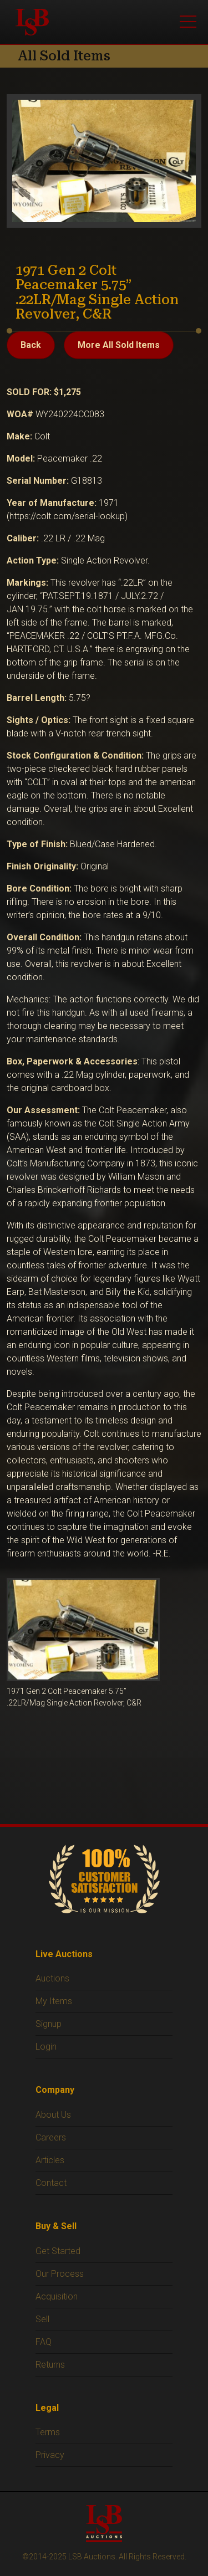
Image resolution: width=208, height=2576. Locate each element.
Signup (48, 2024)
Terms (47, 2432)
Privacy (49, 2455)
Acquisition (56, 2296)
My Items (53, 2001)
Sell (42, 2319)
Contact (51, 2183)
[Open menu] (188, 22)
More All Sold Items (119, 345)
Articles (49, 2160)
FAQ (43, 2342)
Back (31, 345)
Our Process (59, 2273)
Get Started (57, 2251)
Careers (50, 2137)
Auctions (52, 1978)
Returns (50, 2364)
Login (46, 2046)
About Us (53, 2114)
